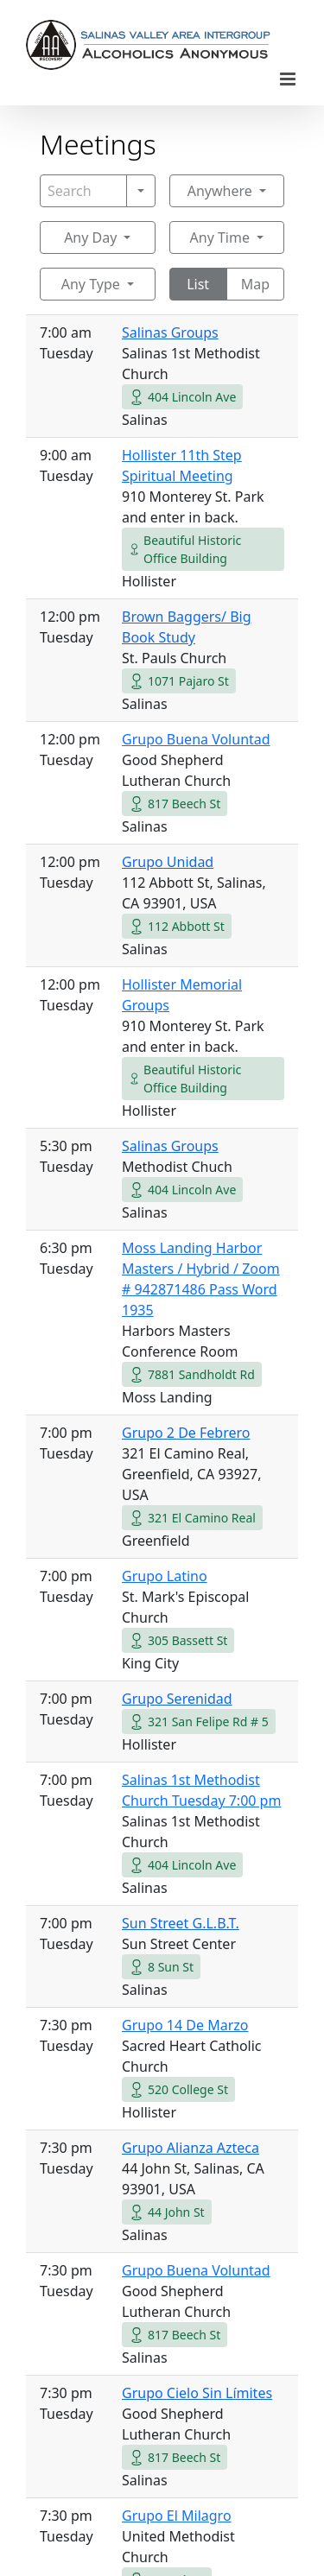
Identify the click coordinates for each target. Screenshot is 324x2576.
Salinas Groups (170, 332)
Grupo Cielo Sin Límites (197, 2392)
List (198, 284)
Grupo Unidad (167, 861)
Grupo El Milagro (177, 2515)
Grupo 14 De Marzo (185, 2025)
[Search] (83, 190)
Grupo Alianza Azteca (190, 2147)
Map (255, 284)
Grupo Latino (164, 1575)
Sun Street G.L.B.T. (180, 1923)
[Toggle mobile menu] (289, 79)
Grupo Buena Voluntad (196, 739)
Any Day (90, 237)
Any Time (220, 237)
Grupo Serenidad (177, 1698)
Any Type (90, 284)
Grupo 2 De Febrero (186, 1432)
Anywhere (219, 190)
